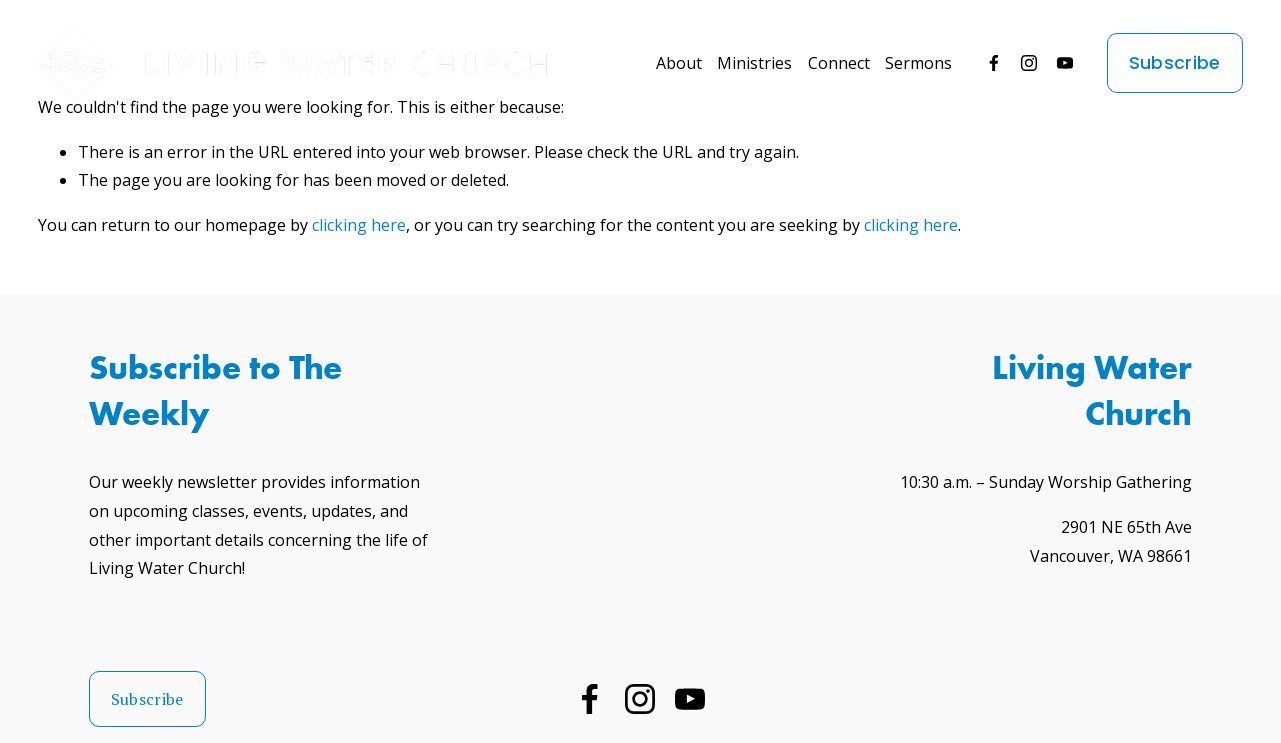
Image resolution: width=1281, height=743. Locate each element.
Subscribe (1175, 63)
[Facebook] (994, 63)
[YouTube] (1065, 63)
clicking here (359, 225)
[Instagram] (1029, 63)
